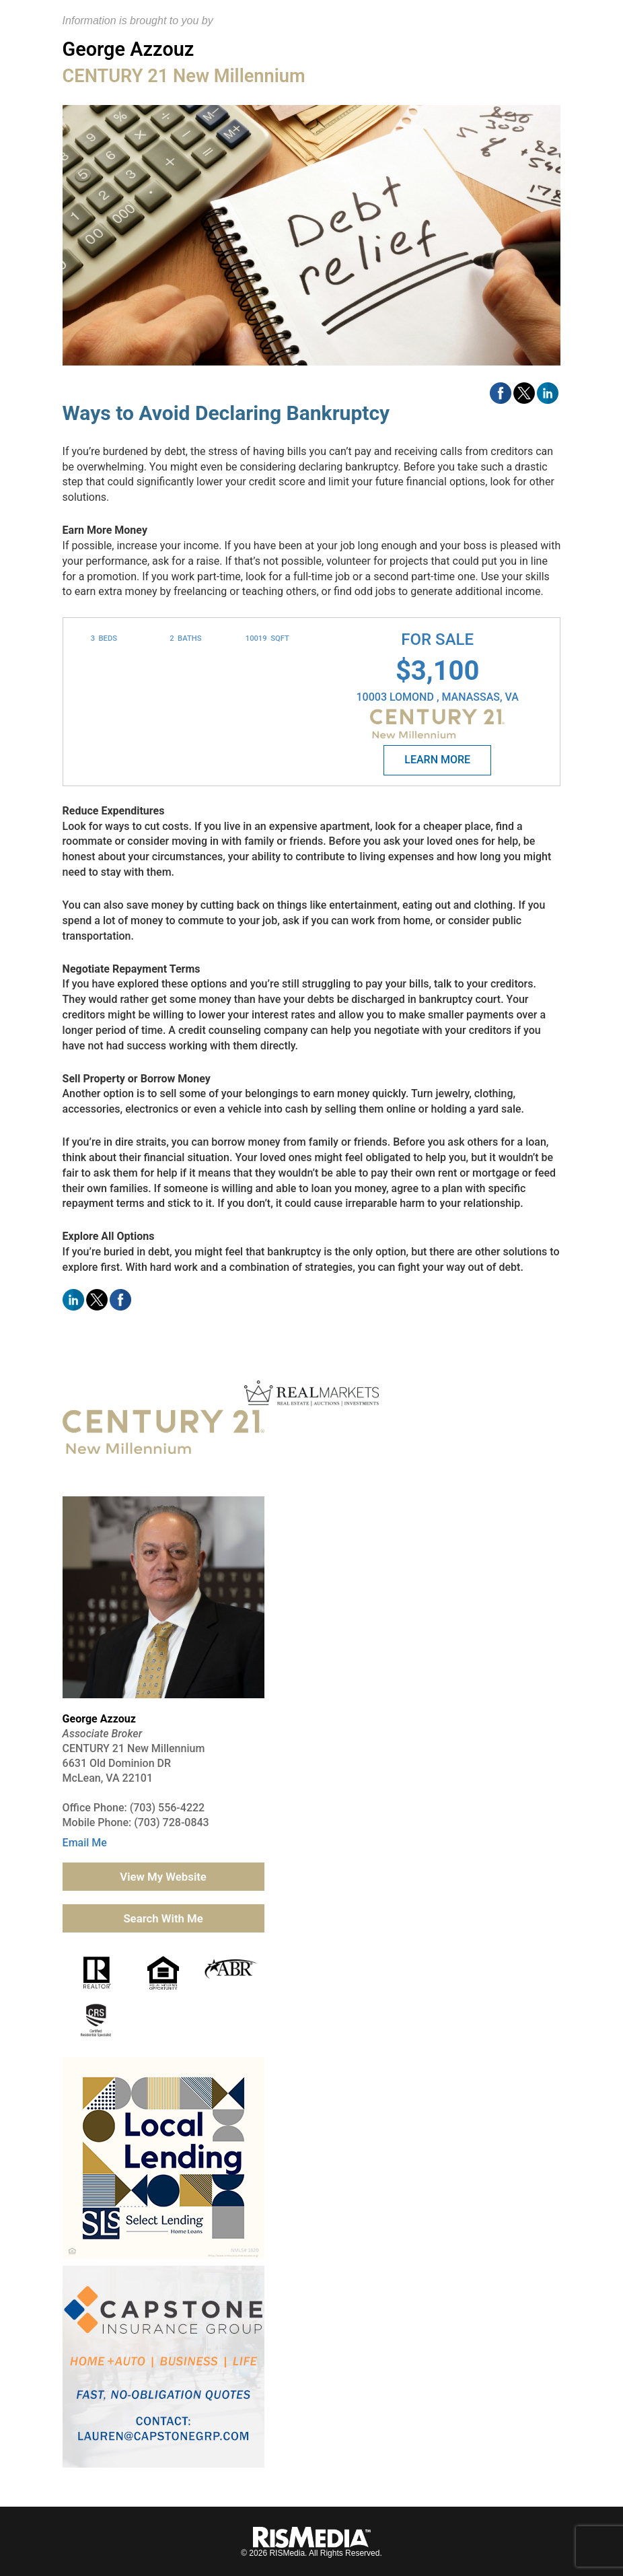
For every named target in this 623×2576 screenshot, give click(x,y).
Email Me (85, 1842)
